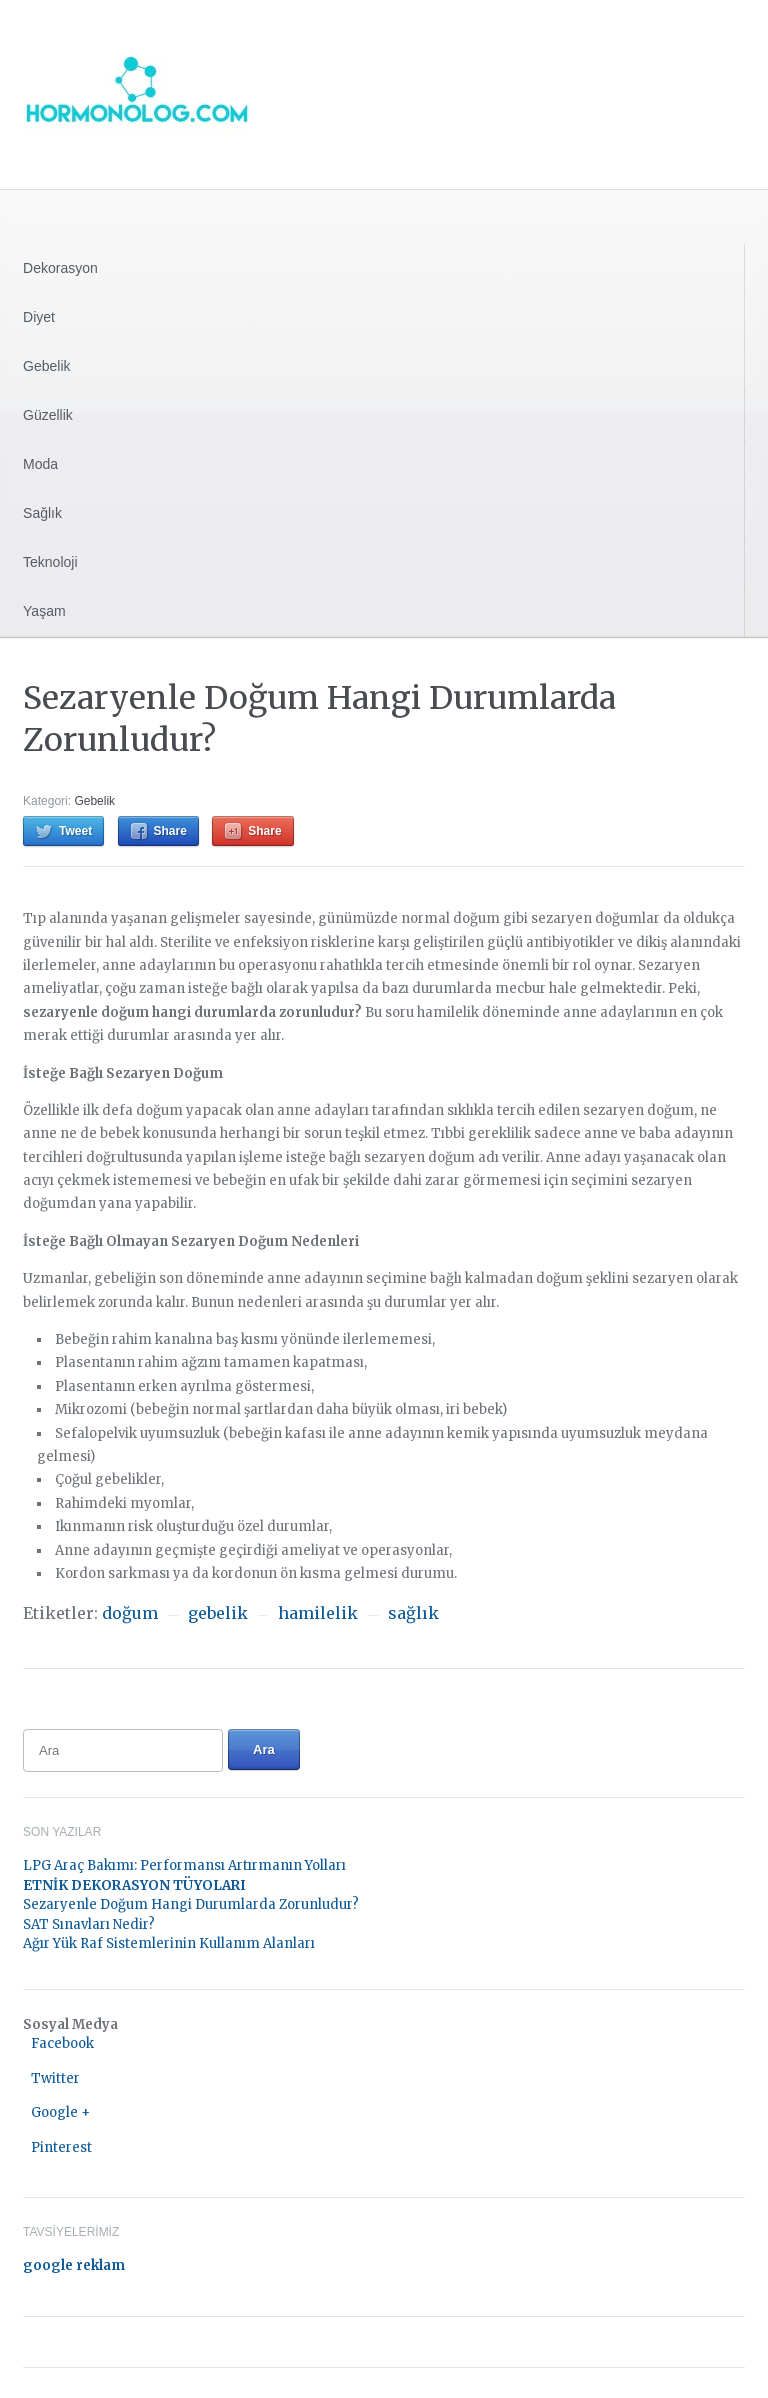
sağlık (413, 1613)
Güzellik (48, 415)
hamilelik (318, 1613)
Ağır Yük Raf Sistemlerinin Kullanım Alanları (169, 1943)
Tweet (75, 831)
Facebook (62, 2043)
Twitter (55, 2078)
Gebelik (46, 366)
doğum (130, 1613)
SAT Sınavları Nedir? (89, 1924)
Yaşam (44, 611)
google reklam (74, 2265)
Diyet (39, 317)
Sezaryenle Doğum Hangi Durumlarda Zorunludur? (191, 1904)
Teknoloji (50, 562)
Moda (40, 464)
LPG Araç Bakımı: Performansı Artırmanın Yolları (184, 1865)
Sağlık (42, 513)
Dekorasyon (60, 268)
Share (170, 831)
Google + (60, 2112)
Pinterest (61, 2147)
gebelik (218, 1613)
